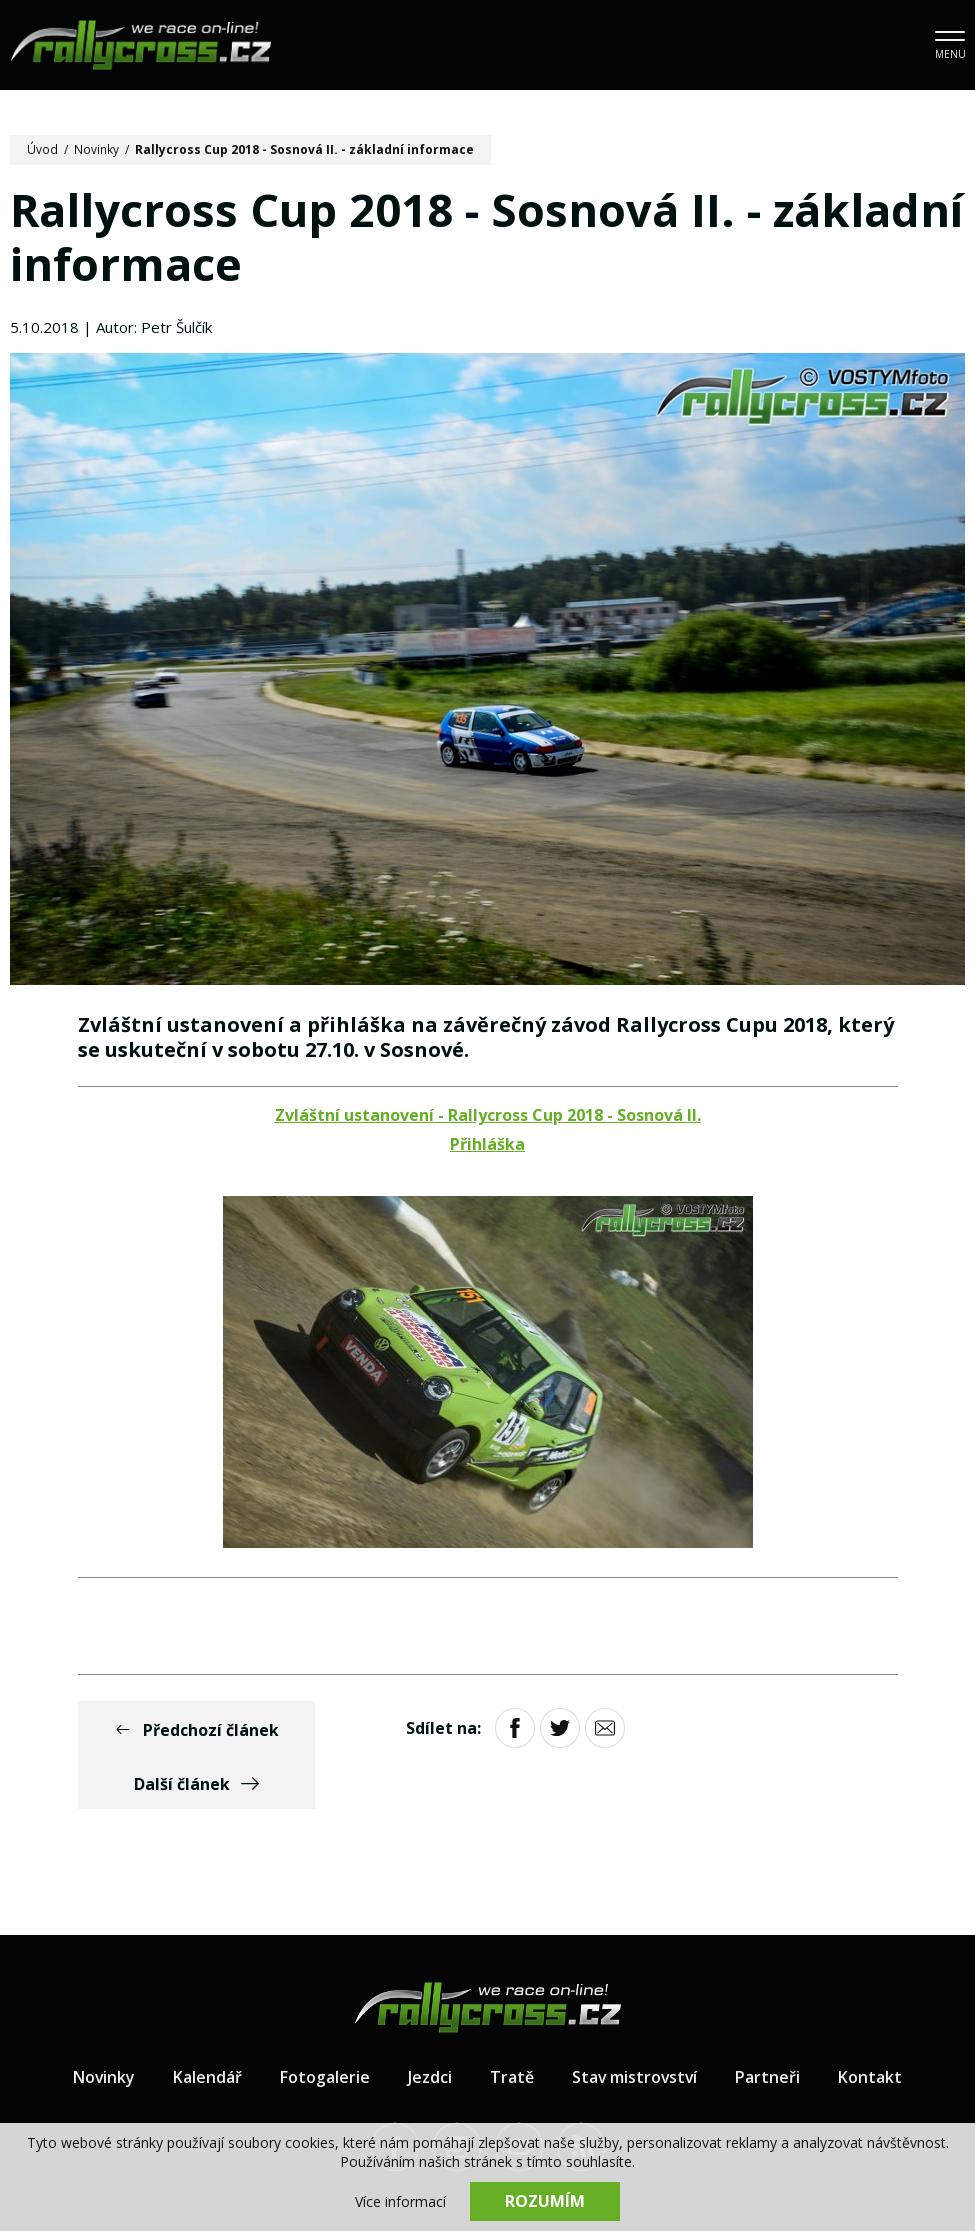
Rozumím (545, 2201)
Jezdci (429, 2024)
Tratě (511, 2024)
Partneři (769, 2024)
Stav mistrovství (635, 2024)
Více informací (400, 2201)
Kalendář (206, 2024)
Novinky (96, 149)
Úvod (42, 149)
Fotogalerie (324, 2024)
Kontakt (872, 2024)
